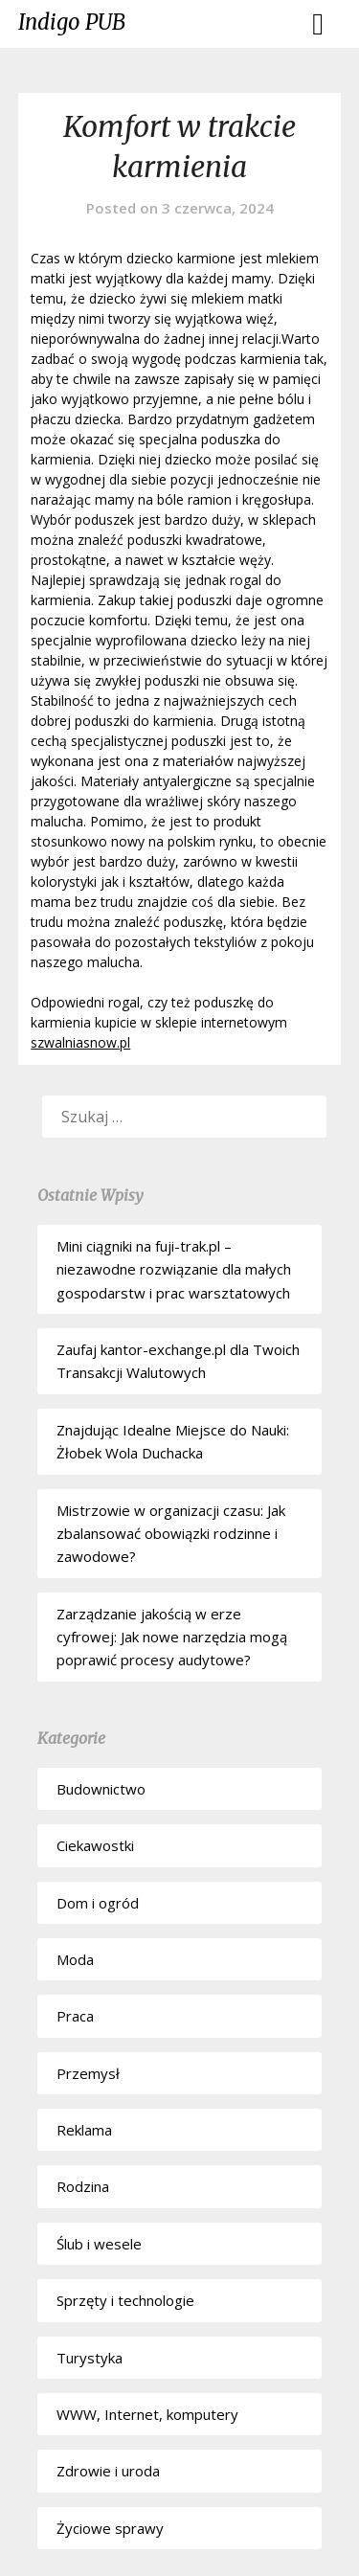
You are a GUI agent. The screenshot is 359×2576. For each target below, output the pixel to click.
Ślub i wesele (99, 2243)
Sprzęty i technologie (125, 2300)
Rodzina (82, 2186)
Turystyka (89, 2357)
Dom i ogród (97, 1902)
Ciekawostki (95, 1845)
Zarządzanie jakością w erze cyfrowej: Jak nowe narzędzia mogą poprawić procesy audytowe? (171, 1637)
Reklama (84, 2129)
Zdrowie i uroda (108, 2470)
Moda (75, 1959)
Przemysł (88, 2073)
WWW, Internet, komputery (147, 2414)
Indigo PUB (71, 22)
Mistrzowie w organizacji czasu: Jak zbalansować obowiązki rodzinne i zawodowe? (170, 1534)
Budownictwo (101, 1788)
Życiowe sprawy (110, 2528)
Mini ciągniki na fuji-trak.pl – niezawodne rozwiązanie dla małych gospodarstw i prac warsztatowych (173, 1269)
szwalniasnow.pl (80, 1042)
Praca (75, 2015)
